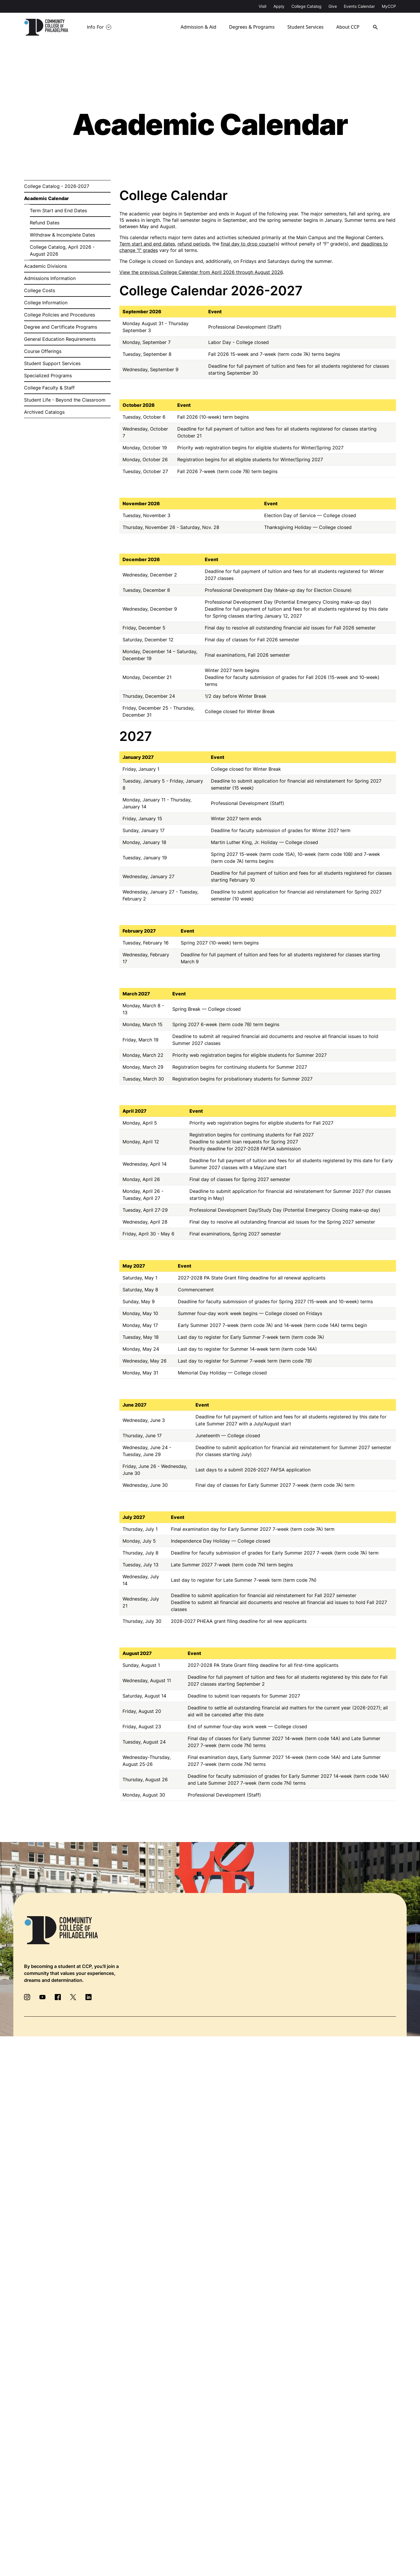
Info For (95, 27)
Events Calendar (359, 6)
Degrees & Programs (252, 27)
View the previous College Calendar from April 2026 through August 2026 (201, 272)
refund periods (194, 244)
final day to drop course (247, 244)
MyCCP (389, 6)
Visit (262, 6)
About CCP (349, 27)
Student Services (305, 27)
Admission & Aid (199, 27)
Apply (278, 6)
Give (332, 6)
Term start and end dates (147, 244)
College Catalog (306, 6)
